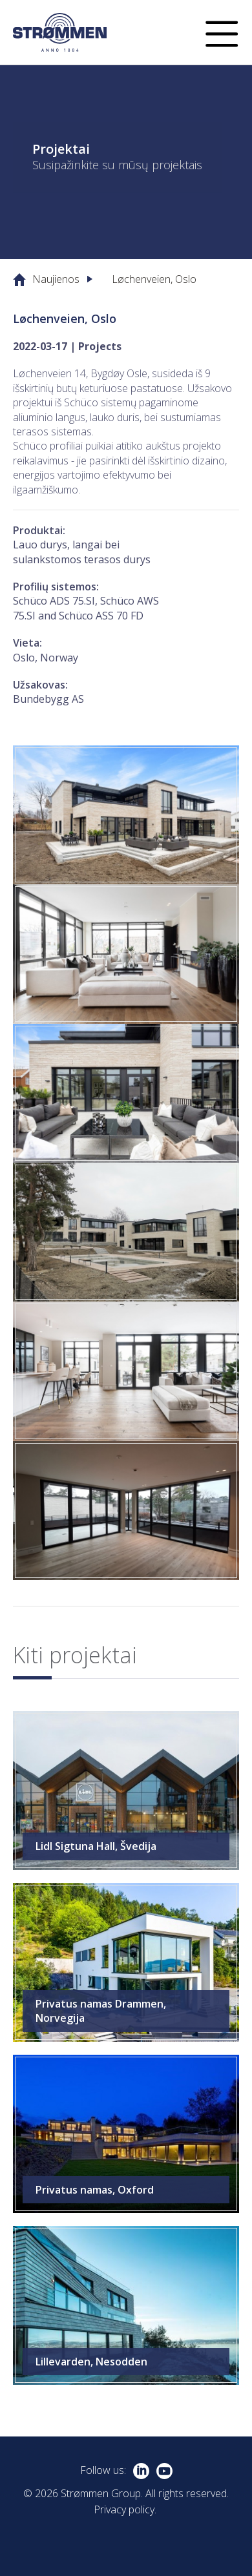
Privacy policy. (125, 2509)
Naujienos (55, 279)
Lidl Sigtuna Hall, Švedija (96, 1846)
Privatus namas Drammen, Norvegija (101, 2011)
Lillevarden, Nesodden (91, 2361)
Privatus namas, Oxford (95, 2190)
